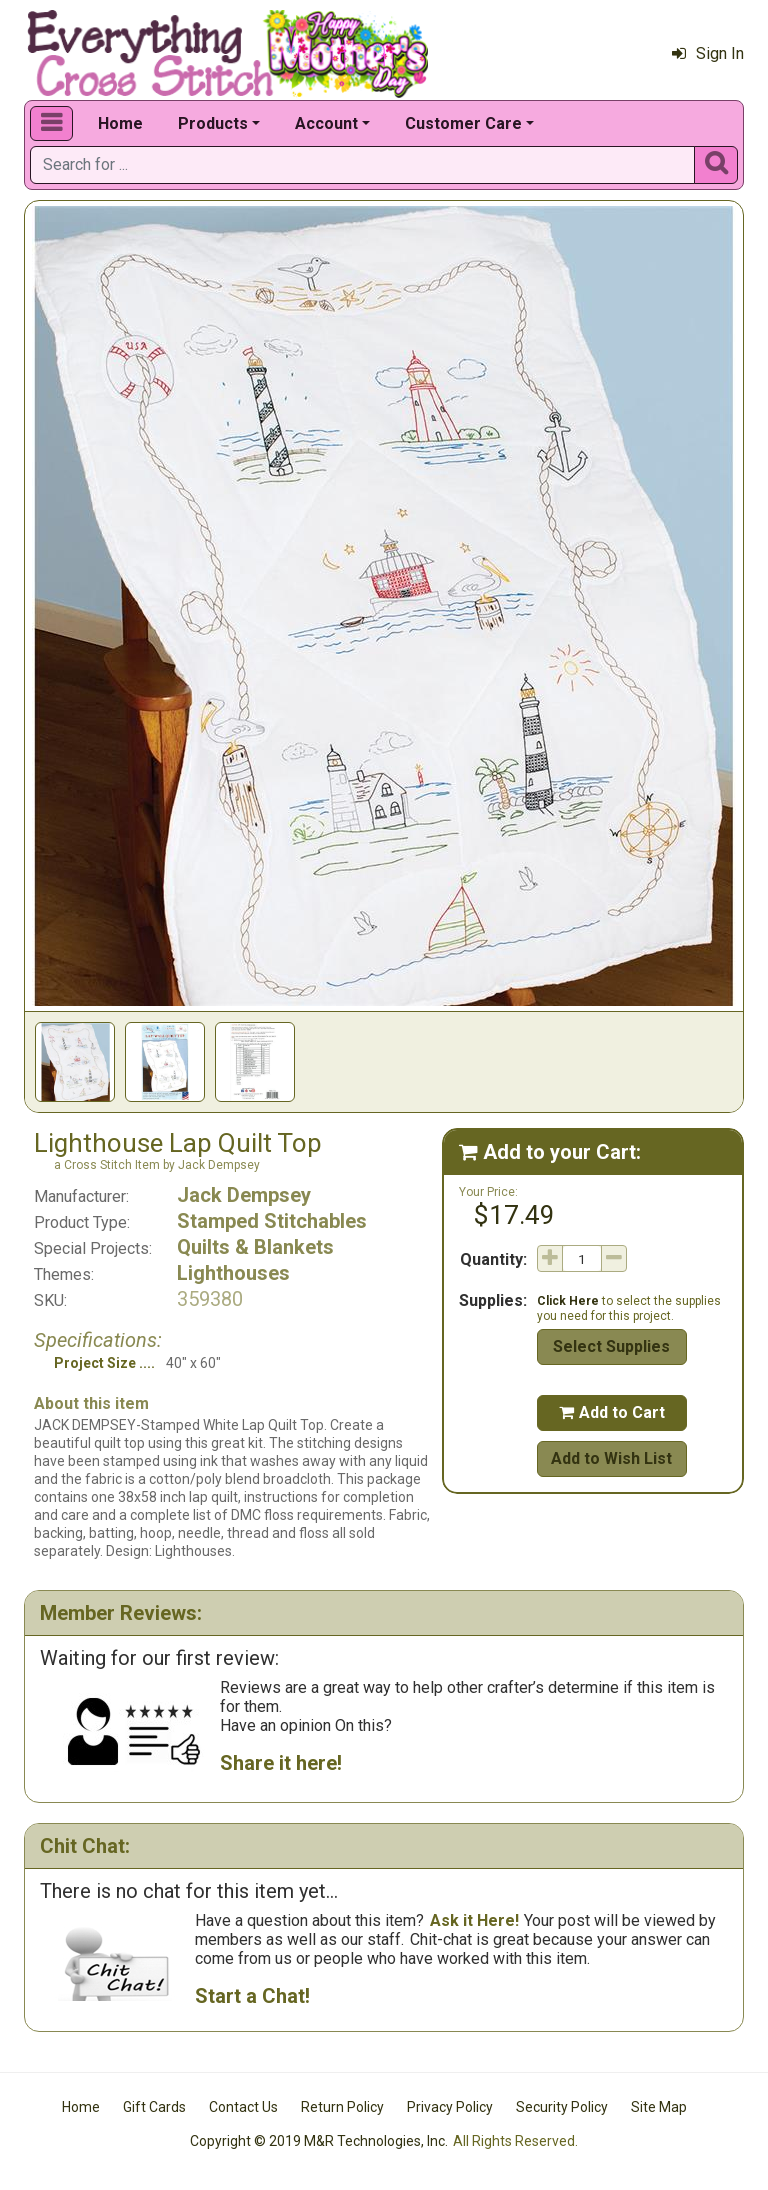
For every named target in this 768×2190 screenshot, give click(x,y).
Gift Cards (154, 2107)
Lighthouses (233, 1273)
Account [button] (326, 123)
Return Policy (342, 2107)
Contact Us (243, 2107)
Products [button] (213, 123)
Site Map (659, 2107)
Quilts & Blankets (255, 1247)
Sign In (708, 53)
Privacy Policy (450, 2107)
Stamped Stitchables (272, 1221)
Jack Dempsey (244, 1195)
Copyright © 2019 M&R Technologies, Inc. (319, 2141)
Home (120, 123)
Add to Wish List (611, 1458)
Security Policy (562, 2107)
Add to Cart (612, 1412)
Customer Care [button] (463, 123)
